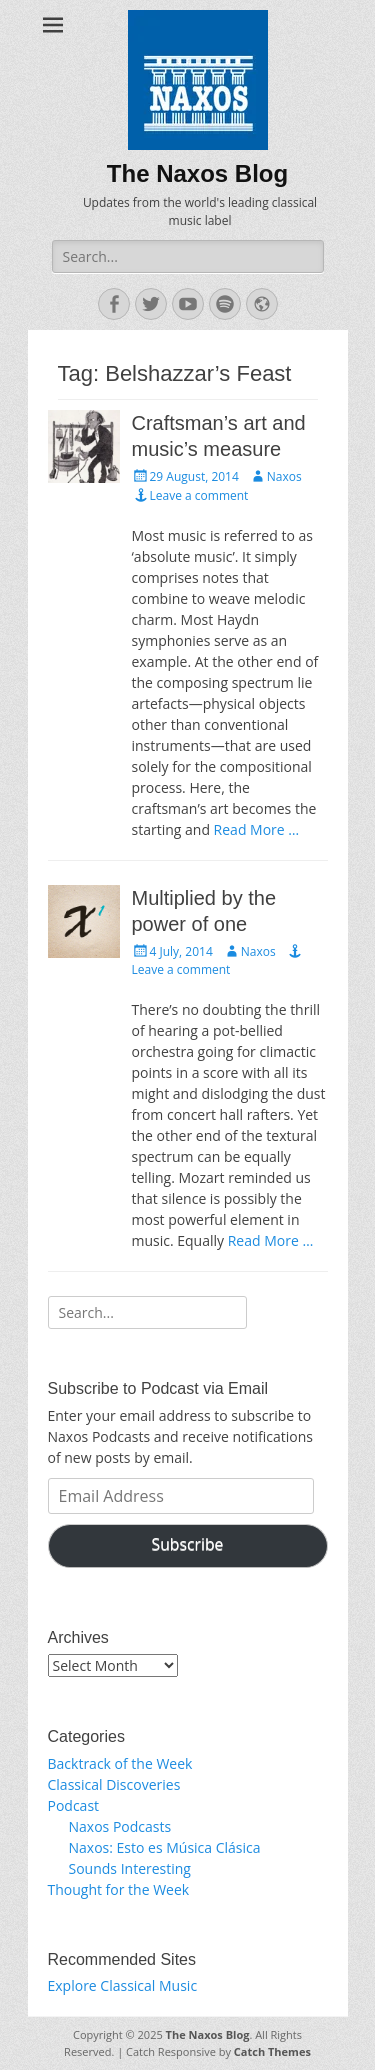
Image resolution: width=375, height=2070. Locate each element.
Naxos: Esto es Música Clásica (165, 1847)
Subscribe (188, 1544)
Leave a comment (199, 495)
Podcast (74, 1805)
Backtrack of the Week (120, 1763)
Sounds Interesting (130, 1868)
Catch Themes (272, 2051)
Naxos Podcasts (120, 1826)
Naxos (284, 476)
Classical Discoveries (114, 1784)
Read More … (257, 829)
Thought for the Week (119, 1889)
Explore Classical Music (123, 1985)
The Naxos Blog (197, 173)
